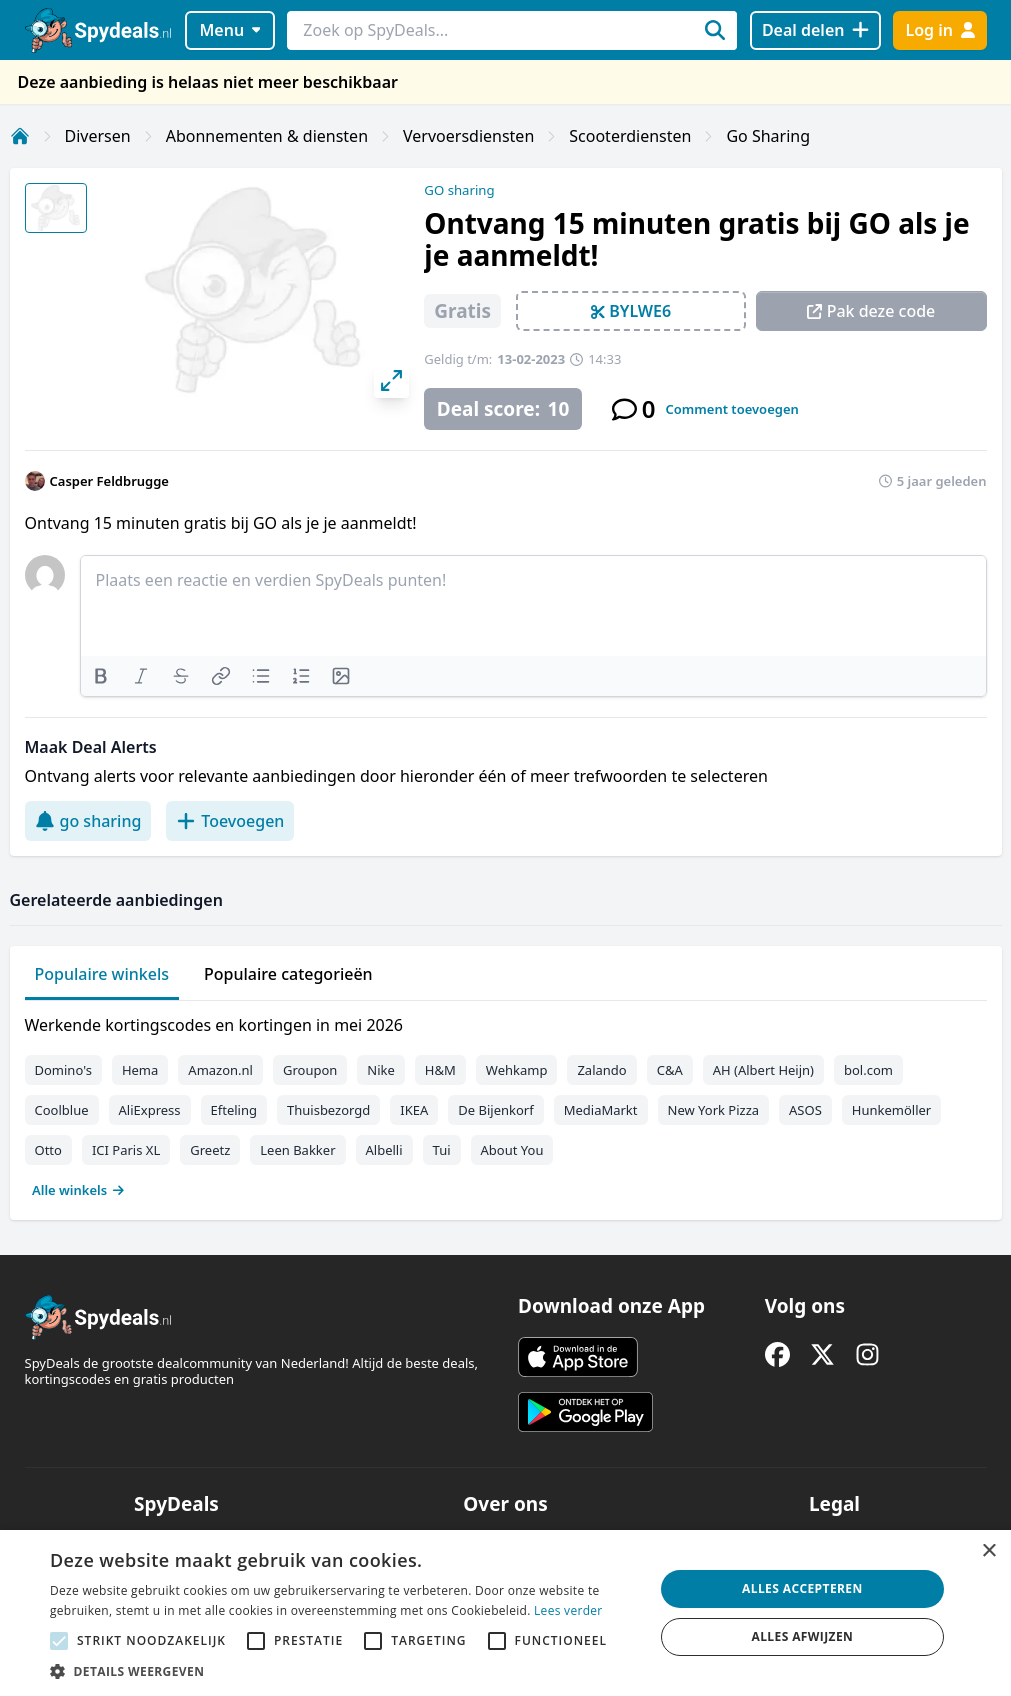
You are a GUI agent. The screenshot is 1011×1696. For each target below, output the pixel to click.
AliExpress (150, 1110)
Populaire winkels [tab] (102, 974)
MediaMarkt (601, 1110)
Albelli (384, 1150)
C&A (670, 1070)
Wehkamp (517, 1070)
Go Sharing (768, 136)
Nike (381, 1070)
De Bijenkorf (495, 1110)
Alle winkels (78, 1190)
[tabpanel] (506, 1103)
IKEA (414, 1110)
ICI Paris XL (126, 1150)
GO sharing (459, 190)
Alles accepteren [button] (802, 1588)
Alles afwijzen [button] (802, 1636)
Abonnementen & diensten (267, 136)
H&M (440, 1070)
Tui (442, 1150)
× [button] (988, 1551)
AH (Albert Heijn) (763, 1070)
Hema (140, 1070)
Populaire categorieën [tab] (288, 974)
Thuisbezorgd (328, 1110)
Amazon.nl (220, 1070)
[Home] (20, 136)
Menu (229, 30)
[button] (343, 1671)
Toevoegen (230, 821)
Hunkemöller (891, 1110)
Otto (48, 1150)
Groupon (310, 1070)
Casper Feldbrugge (109, 481)
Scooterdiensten (630, 136)
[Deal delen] (815, 30)
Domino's (63, 1070)
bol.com (868, 1070)
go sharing (88, 821)
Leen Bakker (297, 1150)
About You (512, 1150)
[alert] (505, 1613)
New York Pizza (714, 1110)
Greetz (210, 1150)
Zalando (601, 1070)
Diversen (98, 136)
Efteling (234, 1110)
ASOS (805, 1110)
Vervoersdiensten (468, 136)
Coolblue (62, 1110)
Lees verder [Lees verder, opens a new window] (568, 1610)
